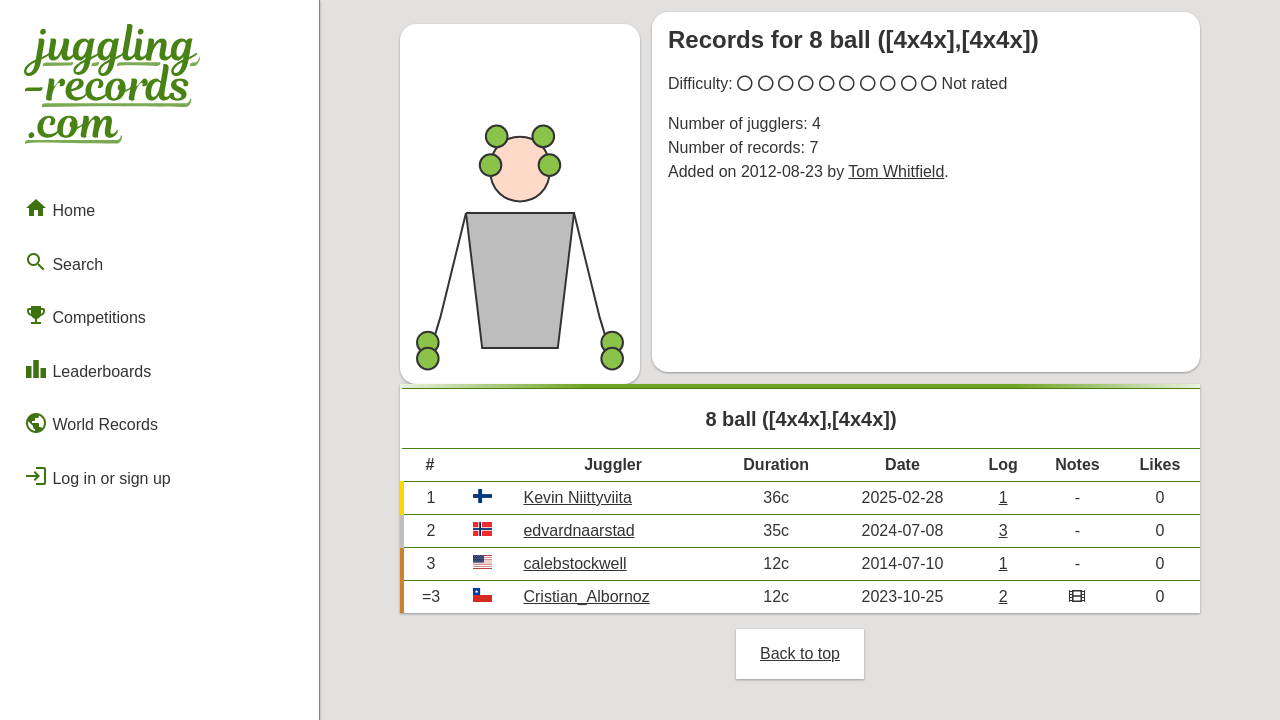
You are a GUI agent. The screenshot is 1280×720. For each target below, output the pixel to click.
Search (63, 262)
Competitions (85, 315)
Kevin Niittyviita (577, 497)
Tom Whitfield (896, 171)
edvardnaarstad (578, 530)
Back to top (800, 653)
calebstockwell (574, 563)
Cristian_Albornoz (586, 596)
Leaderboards (87, 369)
